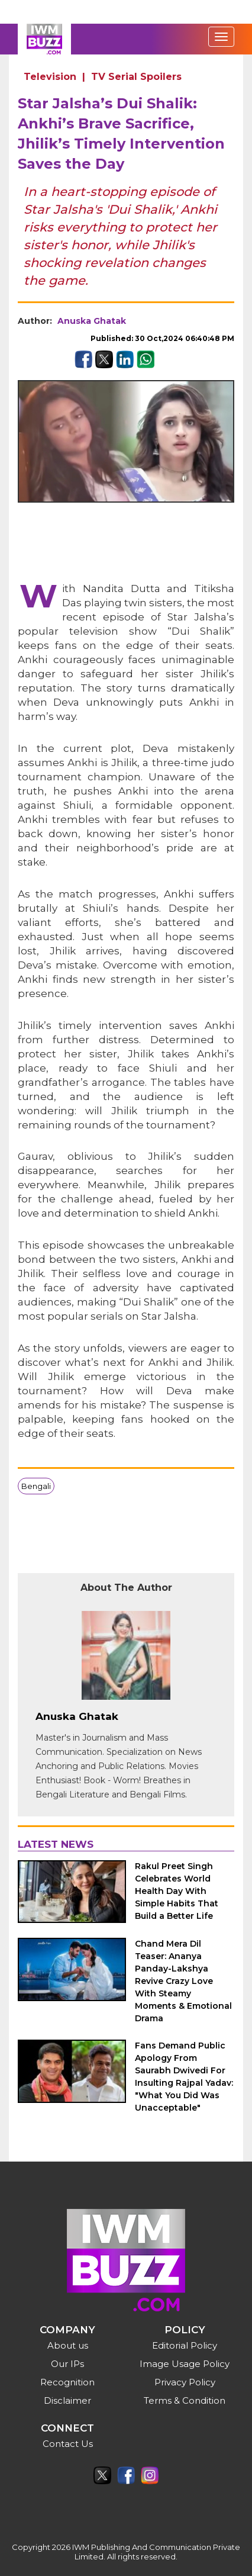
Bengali (36, 1486)
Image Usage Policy (185, 2363)
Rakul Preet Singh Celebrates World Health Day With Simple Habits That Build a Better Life (176, 1891)
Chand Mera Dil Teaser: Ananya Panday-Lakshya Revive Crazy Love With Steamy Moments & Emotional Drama (183, 1981)
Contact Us (68, 2443)
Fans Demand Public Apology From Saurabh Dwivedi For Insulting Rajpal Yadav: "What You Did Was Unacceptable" (184, 2076)
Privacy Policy (184, 2382)
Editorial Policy (184, 2345)
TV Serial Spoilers (136, 76)
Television (50, 76)
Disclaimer (67, 2400)
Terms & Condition (184, 2400)
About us (67, 2345)
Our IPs (67, 2363)
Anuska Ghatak (91, 321)
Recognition (67, 2382)
